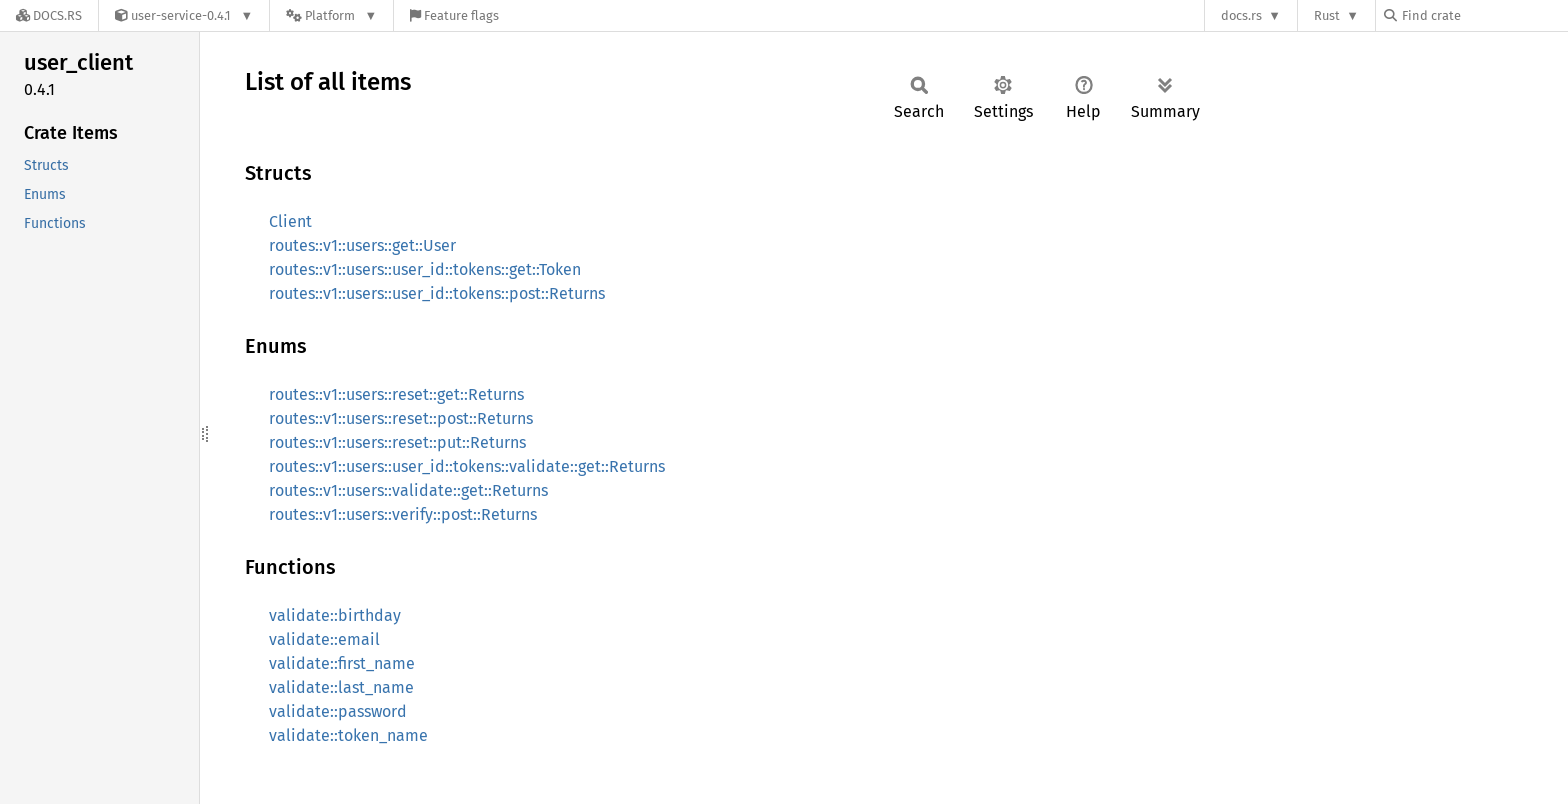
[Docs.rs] (49, 15)
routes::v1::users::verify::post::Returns (403, 514)
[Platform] (331, 15)
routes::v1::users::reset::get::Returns (396, 394)
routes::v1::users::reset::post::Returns (401, 418)
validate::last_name (341, 687)
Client (290, 221)
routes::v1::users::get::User (362, 245)
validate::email (324, 639)
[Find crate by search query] (1484, 15)
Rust (1327, 15)
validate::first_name (342, 663)
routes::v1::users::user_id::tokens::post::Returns (437, 293)
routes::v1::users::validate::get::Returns (408, 490)
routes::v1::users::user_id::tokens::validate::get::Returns (467, 466)
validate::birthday (335, 615)
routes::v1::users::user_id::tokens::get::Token (425, 269)
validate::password (338, 711)
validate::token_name (348, 735)
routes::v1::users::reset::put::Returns (397, 442)
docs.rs (1241, 15)
